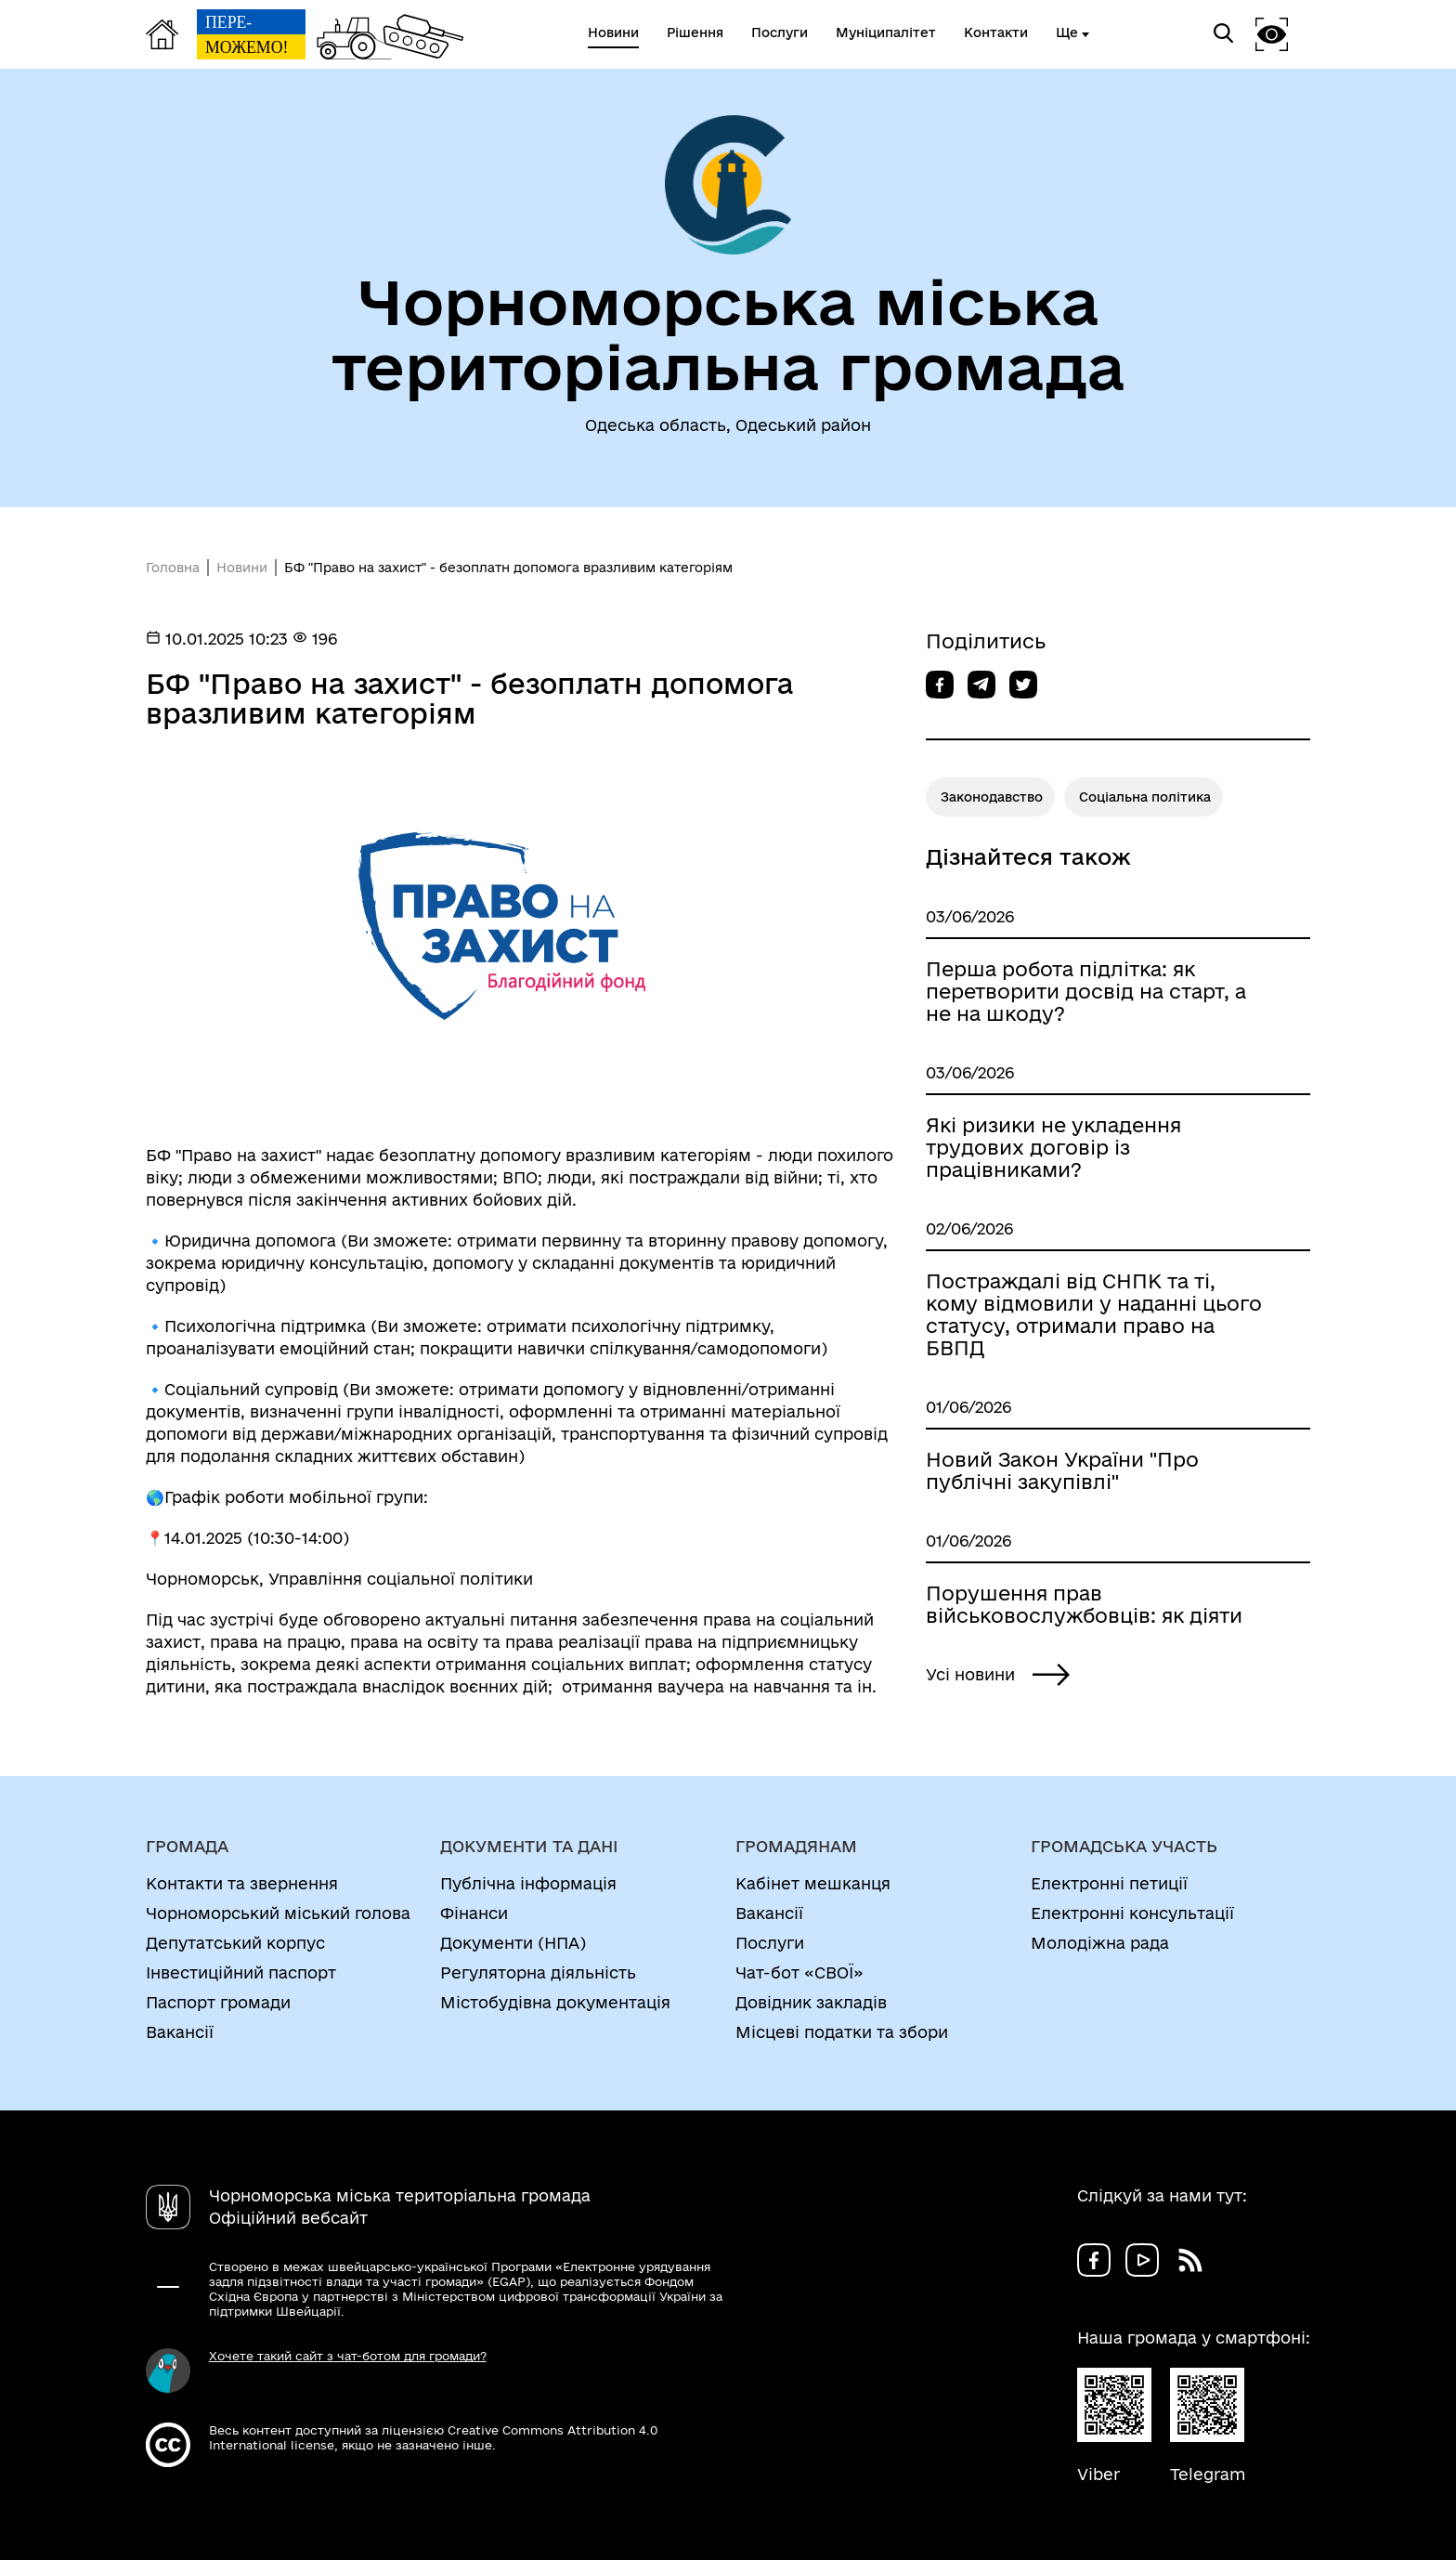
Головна (173, 567)
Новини (241, 567)
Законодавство (992, 797)
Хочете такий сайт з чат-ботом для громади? (348, 2355)
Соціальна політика (1145, 797)
